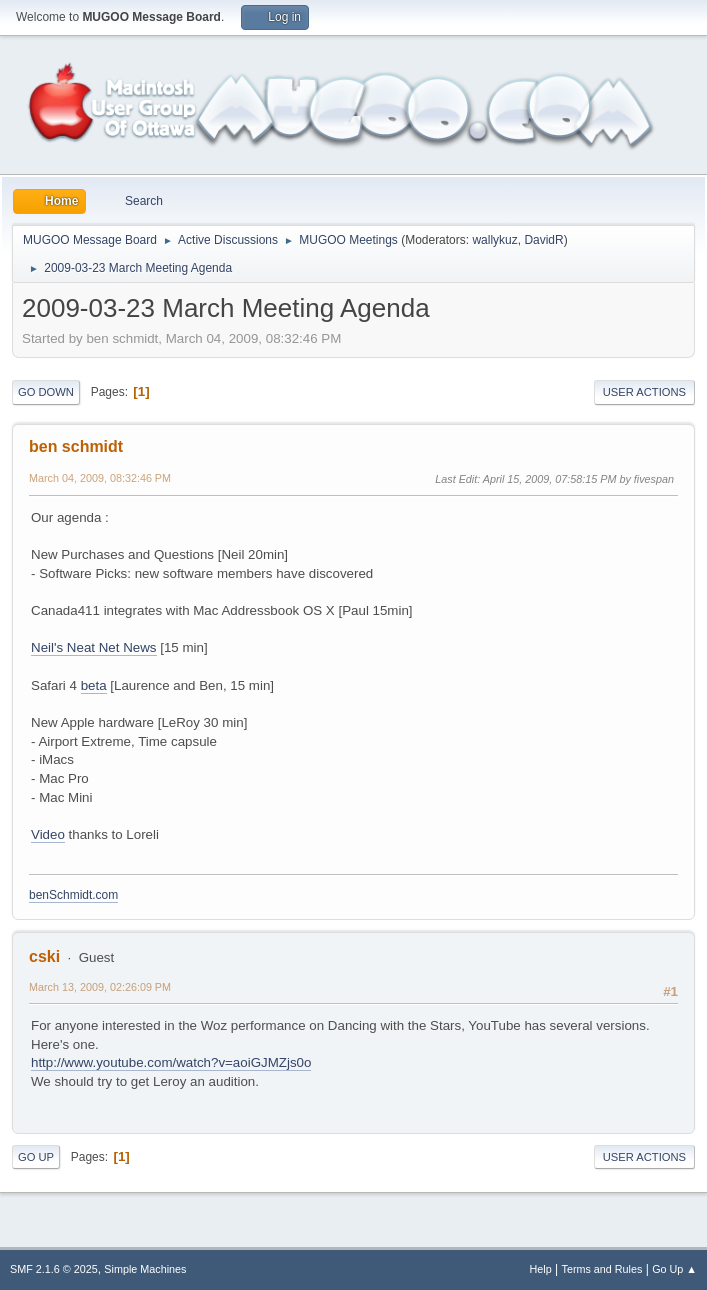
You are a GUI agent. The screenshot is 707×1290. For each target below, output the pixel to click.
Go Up (36, 1157)
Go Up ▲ (674, 1269)
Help (541, 1269)
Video (48, 834)
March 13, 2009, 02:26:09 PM (100, 987)
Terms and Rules (602, 1269)
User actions (644, 392)
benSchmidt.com (73, 895)
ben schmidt (76, 446)
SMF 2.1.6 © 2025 (54, 1269)
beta (94, 685)
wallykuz (494, 240)
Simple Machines (145, 1269)
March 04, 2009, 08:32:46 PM (100, 478)
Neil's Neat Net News (94, 647)
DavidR (543, 240)
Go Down (46, 392)
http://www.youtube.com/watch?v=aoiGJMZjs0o (171, 1062)
